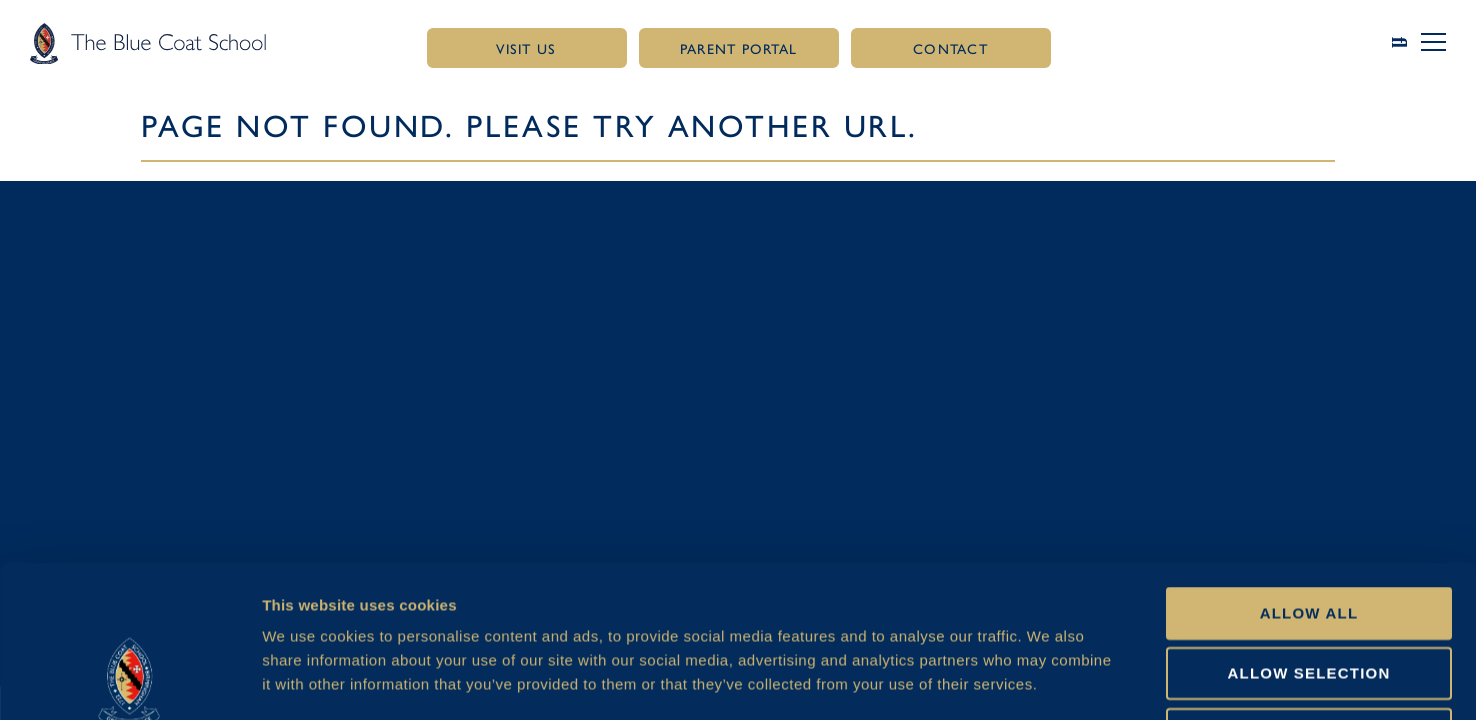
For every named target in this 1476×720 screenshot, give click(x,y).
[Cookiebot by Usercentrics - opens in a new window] (129, 681)
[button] (1433, 42)
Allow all (1309, 470)
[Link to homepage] (148, 43)
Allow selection (1309, 530)
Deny (1309, 591)
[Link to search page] (1407, 43)
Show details (1056, 680)
